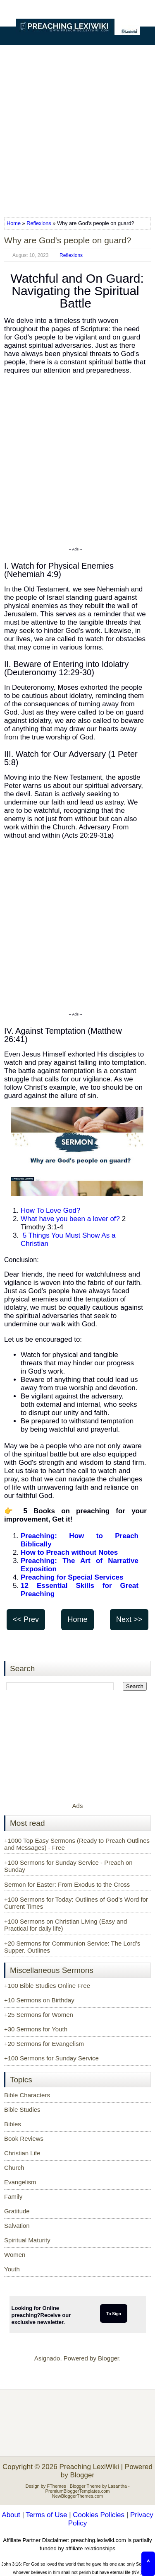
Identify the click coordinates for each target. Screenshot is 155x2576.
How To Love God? (50, 1210)
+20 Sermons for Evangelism (44, 2043)
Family (13, 2196)
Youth (12, 2269)
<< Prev (26, 1619)
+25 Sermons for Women (38, 2014)
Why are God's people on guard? (67, 240)
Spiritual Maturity (27, 2240)
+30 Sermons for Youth (35, 2029)
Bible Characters (27, 2095)
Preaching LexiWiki (89, 2467)
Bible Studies (22, 2109)
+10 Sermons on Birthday (39, 2000)
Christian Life (22, 2153)
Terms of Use (46, 2515)
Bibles (12, 2124)
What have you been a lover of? (70, 1219)
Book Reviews (23, 2138)
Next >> (129, 1619)
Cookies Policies (98, 2515)
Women (14, 2254)
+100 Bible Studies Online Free (47, 1985)
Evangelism (20, 2182)
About (11, 2515)
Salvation (17, 2225)
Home (14, 223)
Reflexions (38, 223)
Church (14, 2167)
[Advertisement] (77, 128)
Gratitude (17, 2211)
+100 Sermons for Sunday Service (51, 2058)
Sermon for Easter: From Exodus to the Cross (67, 1884)
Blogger (108, 2358)
